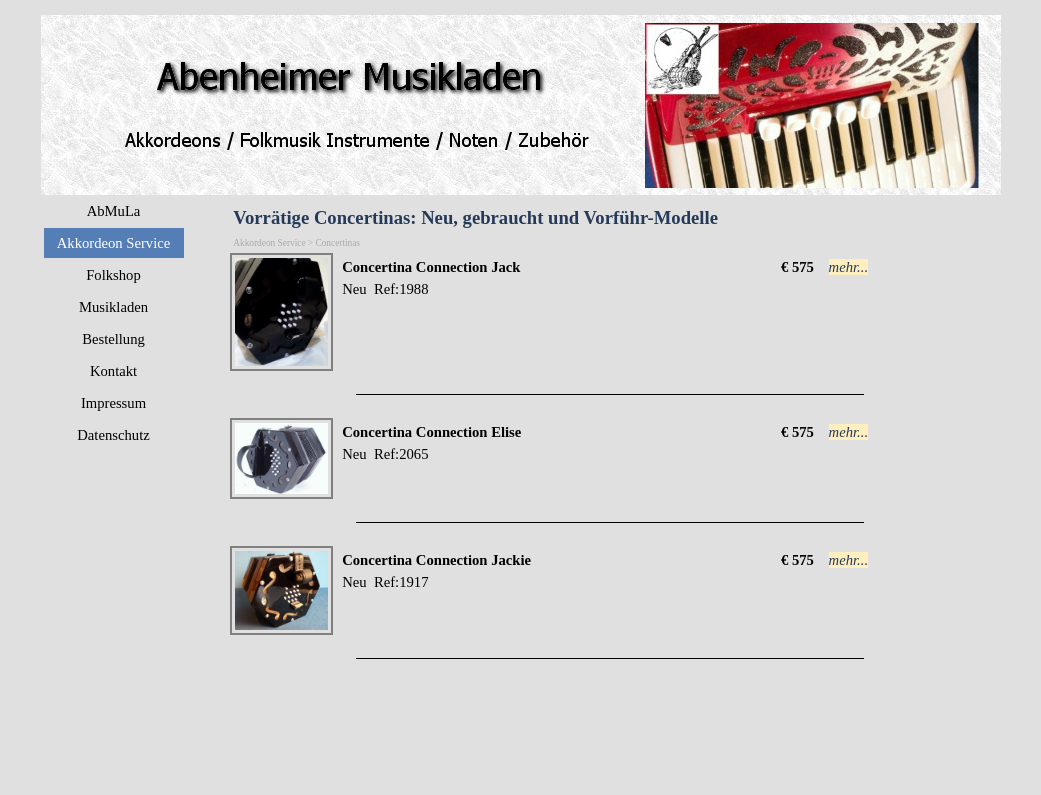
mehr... (849, 267)
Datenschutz (113, 435)
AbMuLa (114, 211)
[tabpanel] (555, 278)
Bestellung (113, 339)
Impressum (113, 403)
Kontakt (113, 371)
